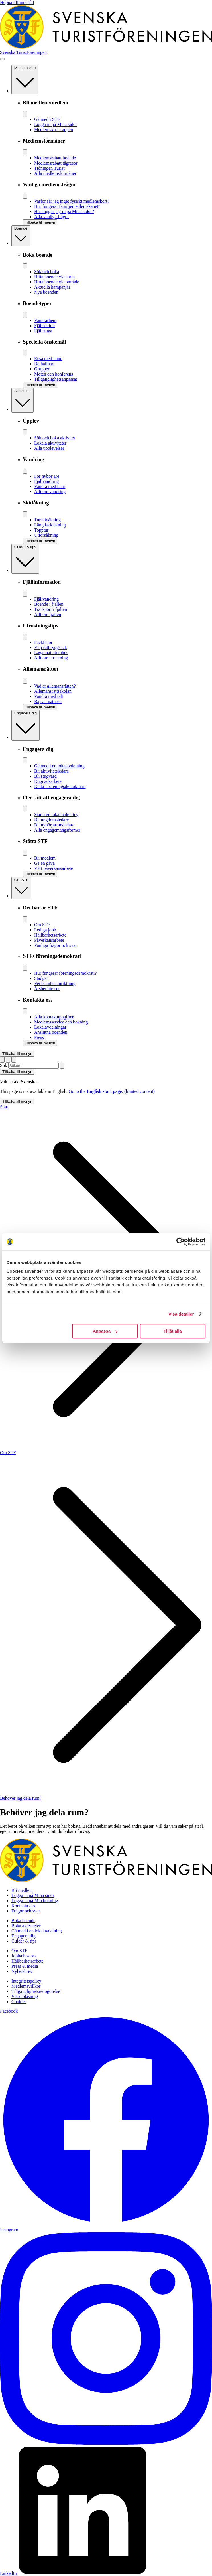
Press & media (24, 1966)
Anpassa (105, 1331)
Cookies (18, 2001)
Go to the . (112, 1091)
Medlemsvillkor (25, 1986)
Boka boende (23, 1920)
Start (4, 1106)
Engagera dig (23, 1935)
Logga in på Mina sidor (32, 1895)
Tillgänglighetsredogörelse (35, 1991)
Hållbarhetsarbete (27, 1961)
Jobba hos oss (23, 1955)
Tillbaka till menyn (17, 1053)
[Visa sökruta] (8, 1060)
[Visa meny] (2, 59)
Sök (3, 1065)
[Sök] (62, 1066)
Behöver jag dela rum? (20, 1798)
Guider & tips (23, 1941)
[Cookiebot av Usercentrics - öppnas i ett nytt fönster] (180, 1241)
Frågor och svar (25, 1910)
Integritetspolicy (26, 1981)
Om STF (8, 1452)
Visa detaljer (181, 1314)
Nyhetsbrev (21, 1971)
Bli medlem (22, 1890)
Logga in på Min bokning (34, 1900)
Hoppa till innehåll (17, 2)
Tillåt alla (173, 1331)
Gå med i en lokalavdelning (36, 1930)
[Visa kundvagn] (13, 1060)
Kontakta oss (23, 1905)
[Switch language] (2, 1060)
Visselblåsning (24, 1996)
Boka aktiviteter (26, 1925)
